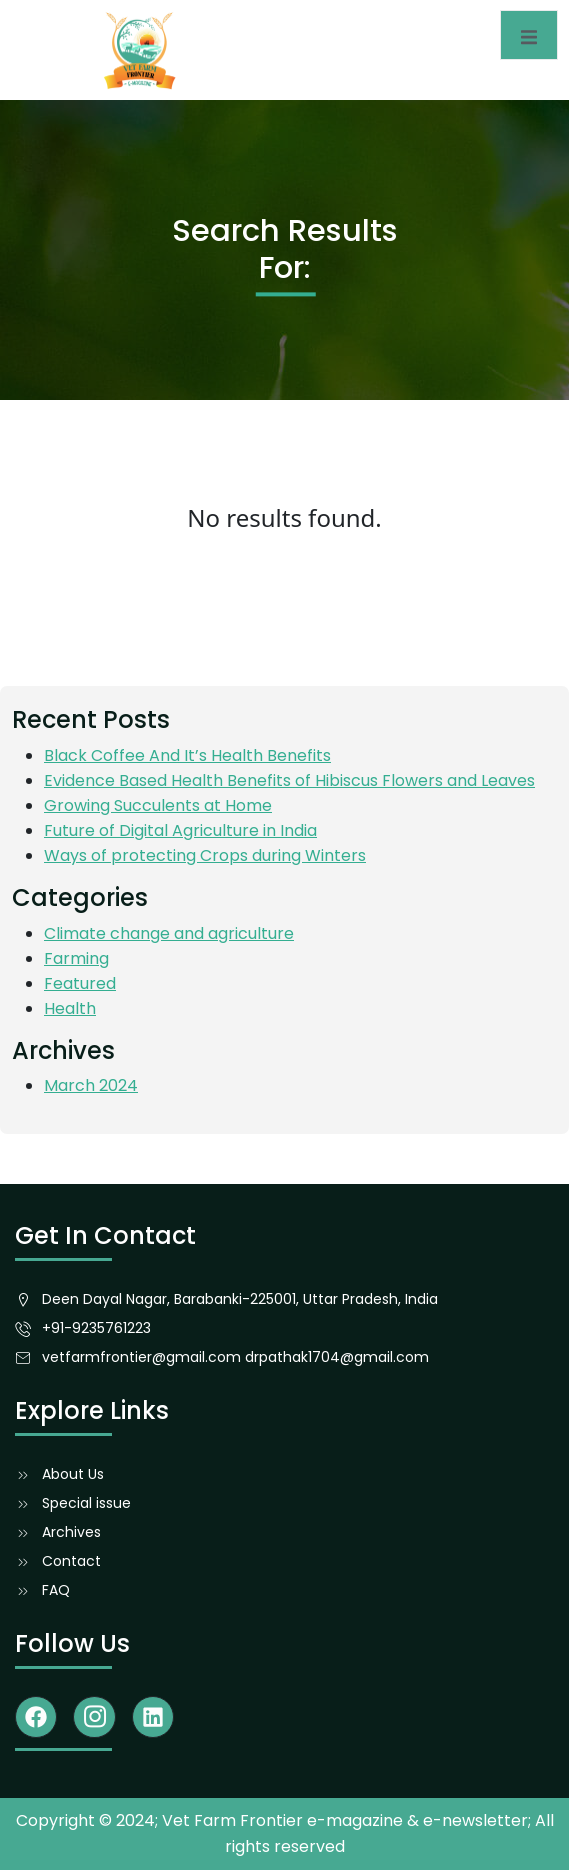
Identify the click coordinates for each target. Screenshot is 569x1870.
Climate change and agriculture (169, 933)
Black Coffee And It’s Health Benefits (187, 755)
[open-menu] (529, 35)
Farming (76, 958)
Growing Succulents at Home (158, 805)
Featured (80, 983)
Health (70, 1008)
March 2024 (91, 1085)
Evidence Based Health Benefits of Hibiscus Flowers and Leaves (289, 780)
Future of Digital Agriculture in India (180, 830)
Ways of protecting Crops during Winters (205, 855)
